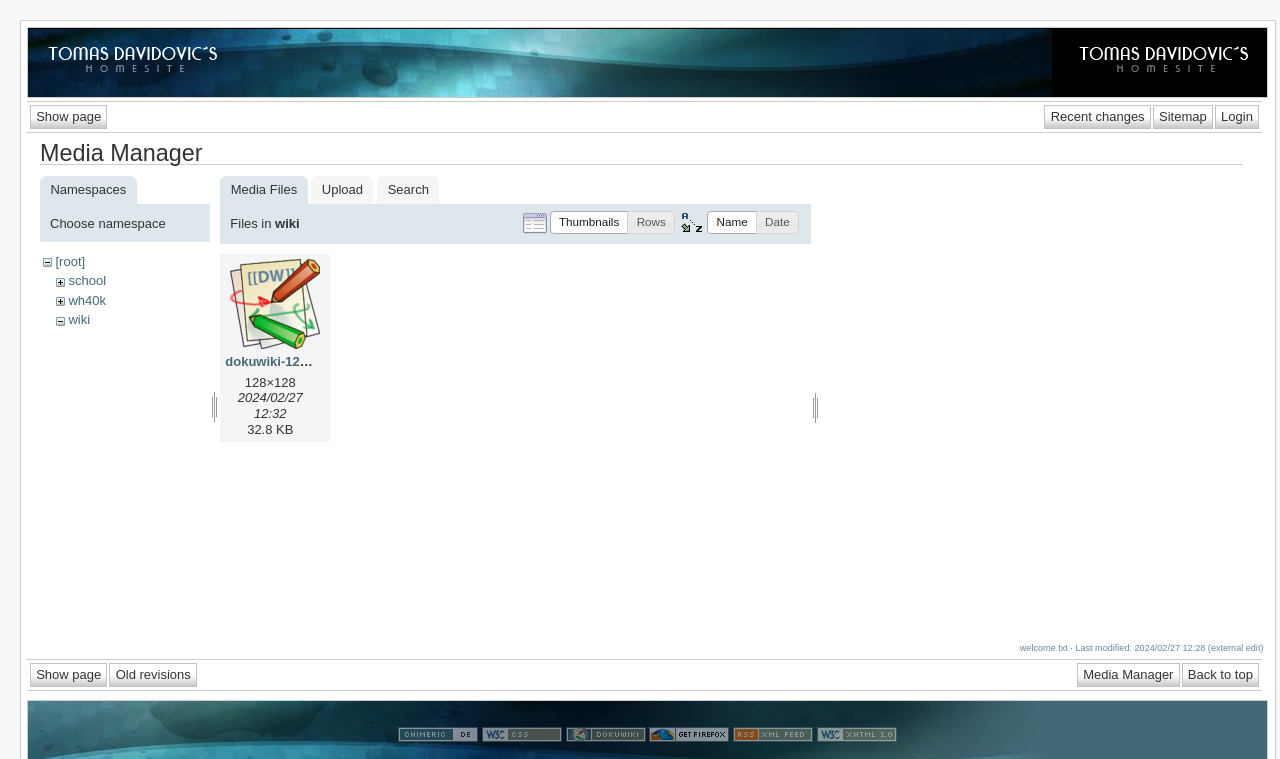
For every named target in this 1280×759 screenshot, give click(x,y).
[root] (70, 261)
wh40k (87, 300)
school (87, 280)
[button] (589, 222)
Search (408, 189)
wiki (79, 319)
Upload (342, 189)
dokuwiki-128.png (279, 361)
